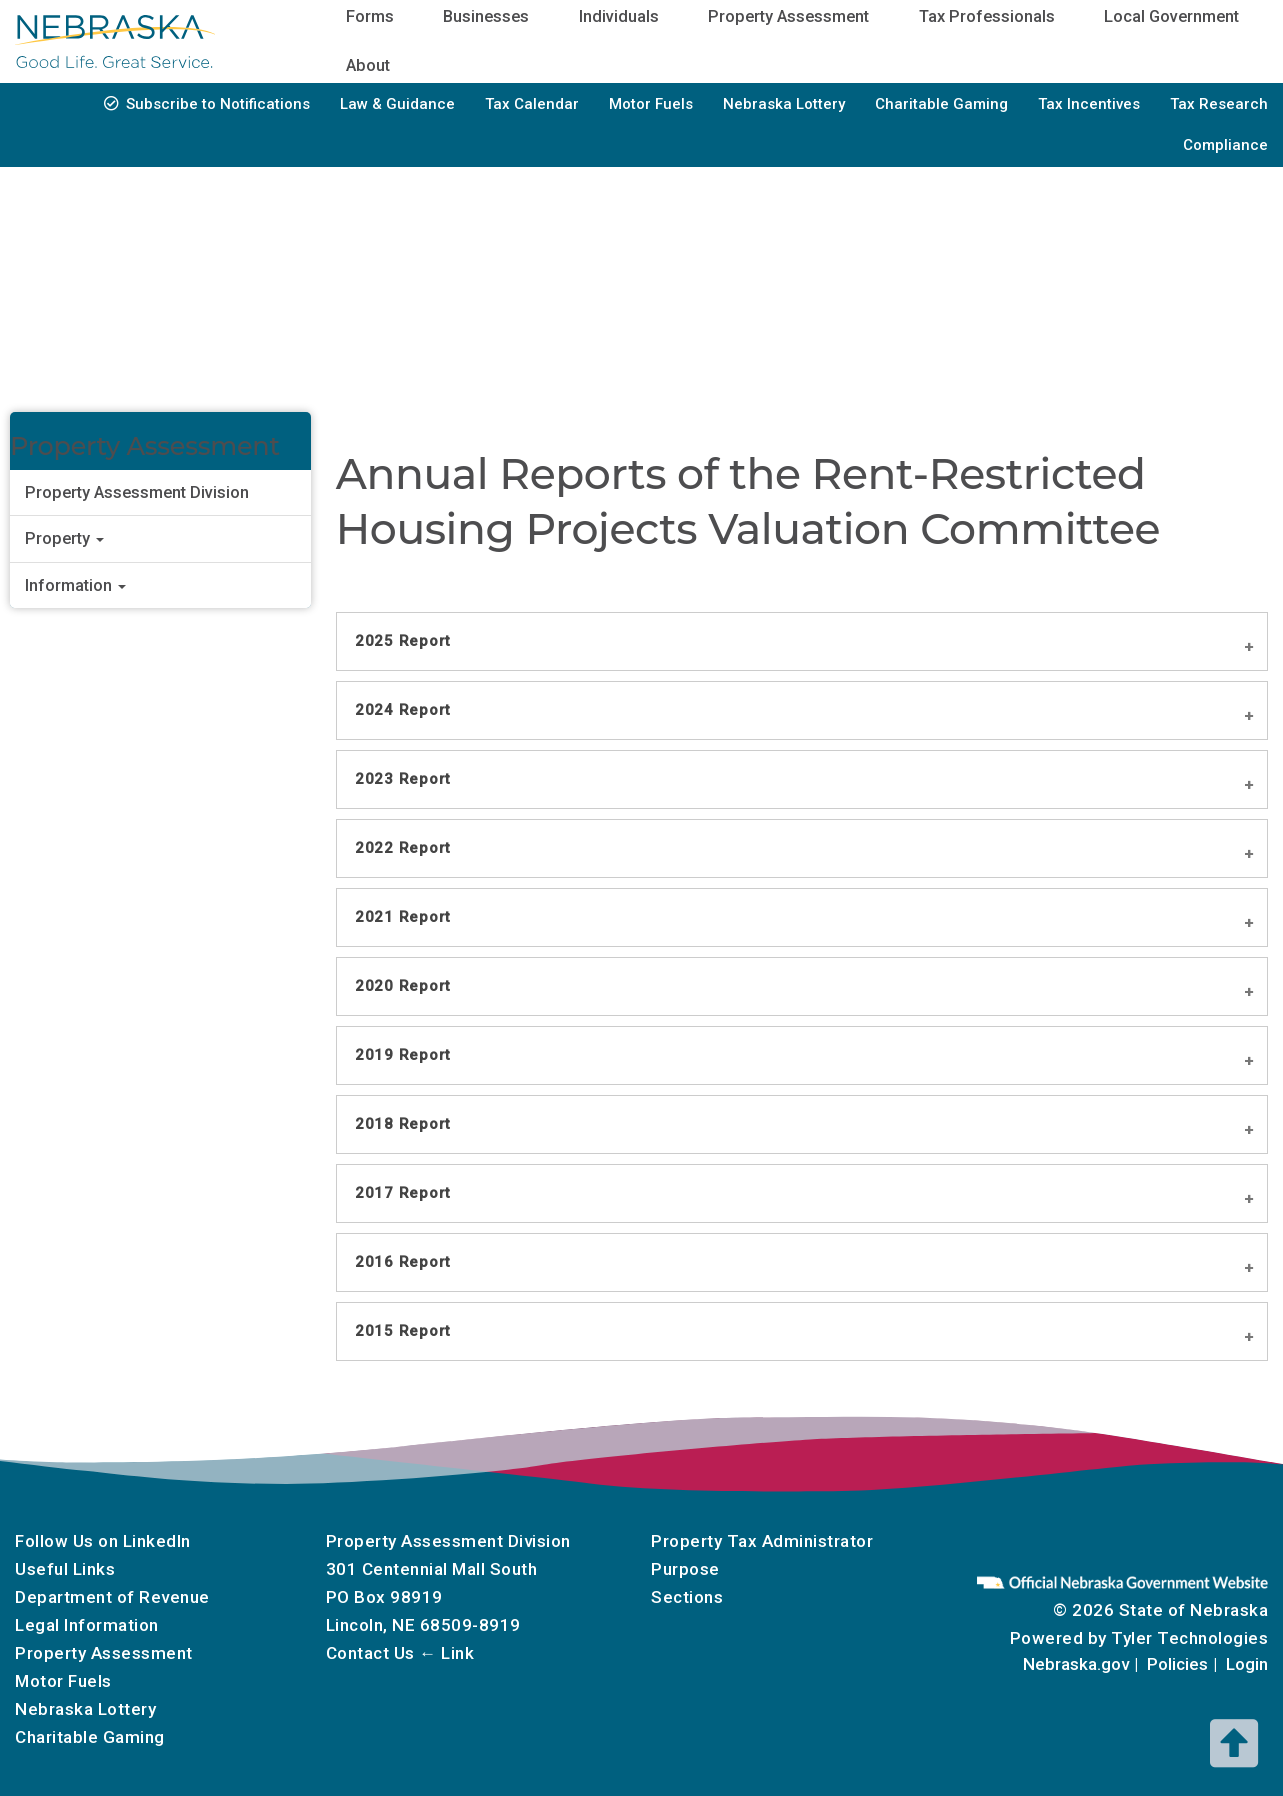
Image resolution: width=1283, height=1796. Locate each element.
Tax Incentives (1089, 104)
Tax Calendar (532, 104)
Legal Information (87, 1625)
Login (1247, 1664)
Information (75, 585)
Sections (687, 1597)
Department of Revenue (112, 1597)
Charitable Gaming (941, 104)
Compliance (1225, 145)
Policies (1177, 1664)
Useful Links (65, 1569)
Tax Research (1219, 104)
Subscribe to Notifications (218, 104)
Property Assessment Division (137, 492)
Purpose (685, 1569)
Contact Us (370, 1653)
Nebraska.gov (1076, 1664)
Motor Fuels (651, 104)
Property (64, 538)
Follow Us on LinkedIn (103, 1541)
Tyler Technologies (1189, 1638)
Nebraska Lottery (784, 104)
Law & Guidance (397, 104)
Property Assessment (104, 1653)
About (368, 65)
